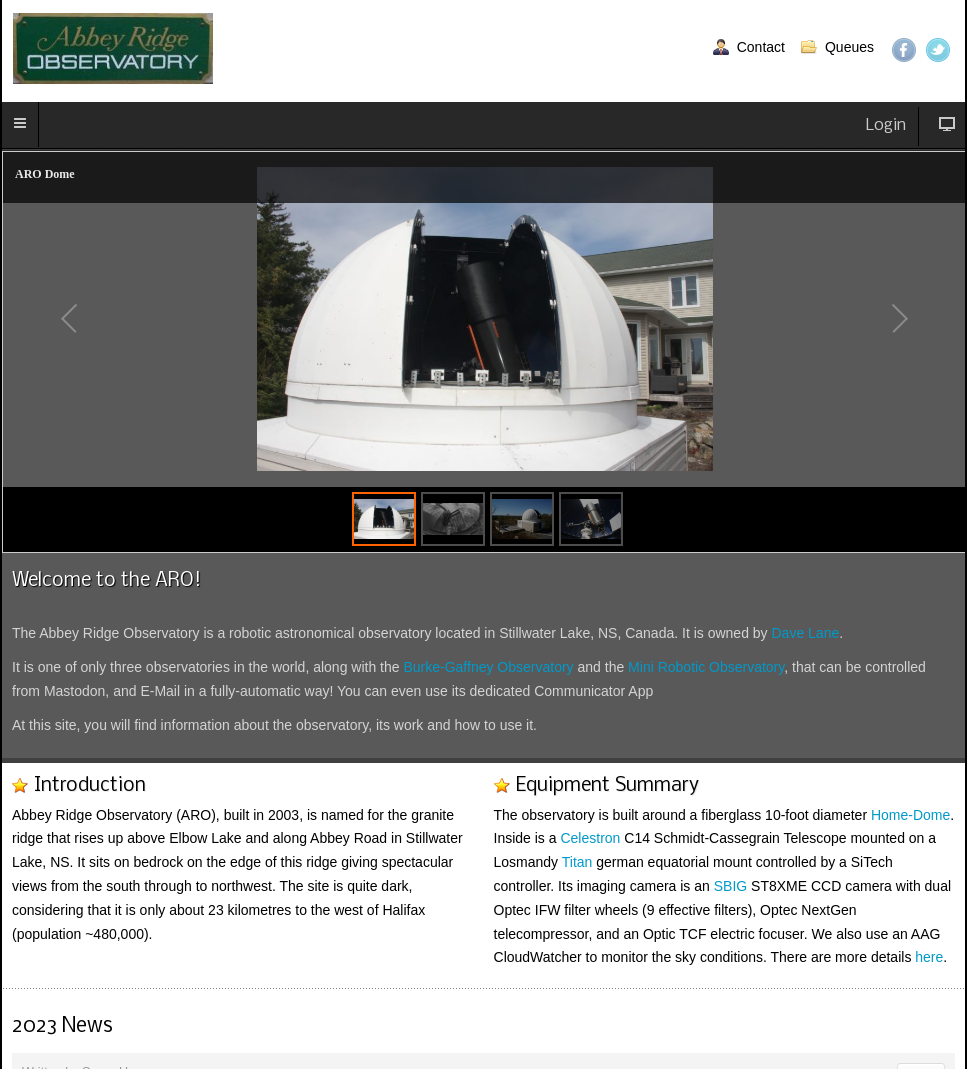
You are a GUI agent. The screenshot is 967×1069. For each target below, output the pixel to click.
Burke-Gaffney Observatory (488, 667)
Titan (577, 862)
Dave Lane (806, 633)
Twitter (938, 50)
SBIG (730, 886)
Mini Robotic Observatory (706, 667)
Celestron (590, 838)
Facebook (904, 50)
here (929, 957)
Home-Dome (910, 815)
